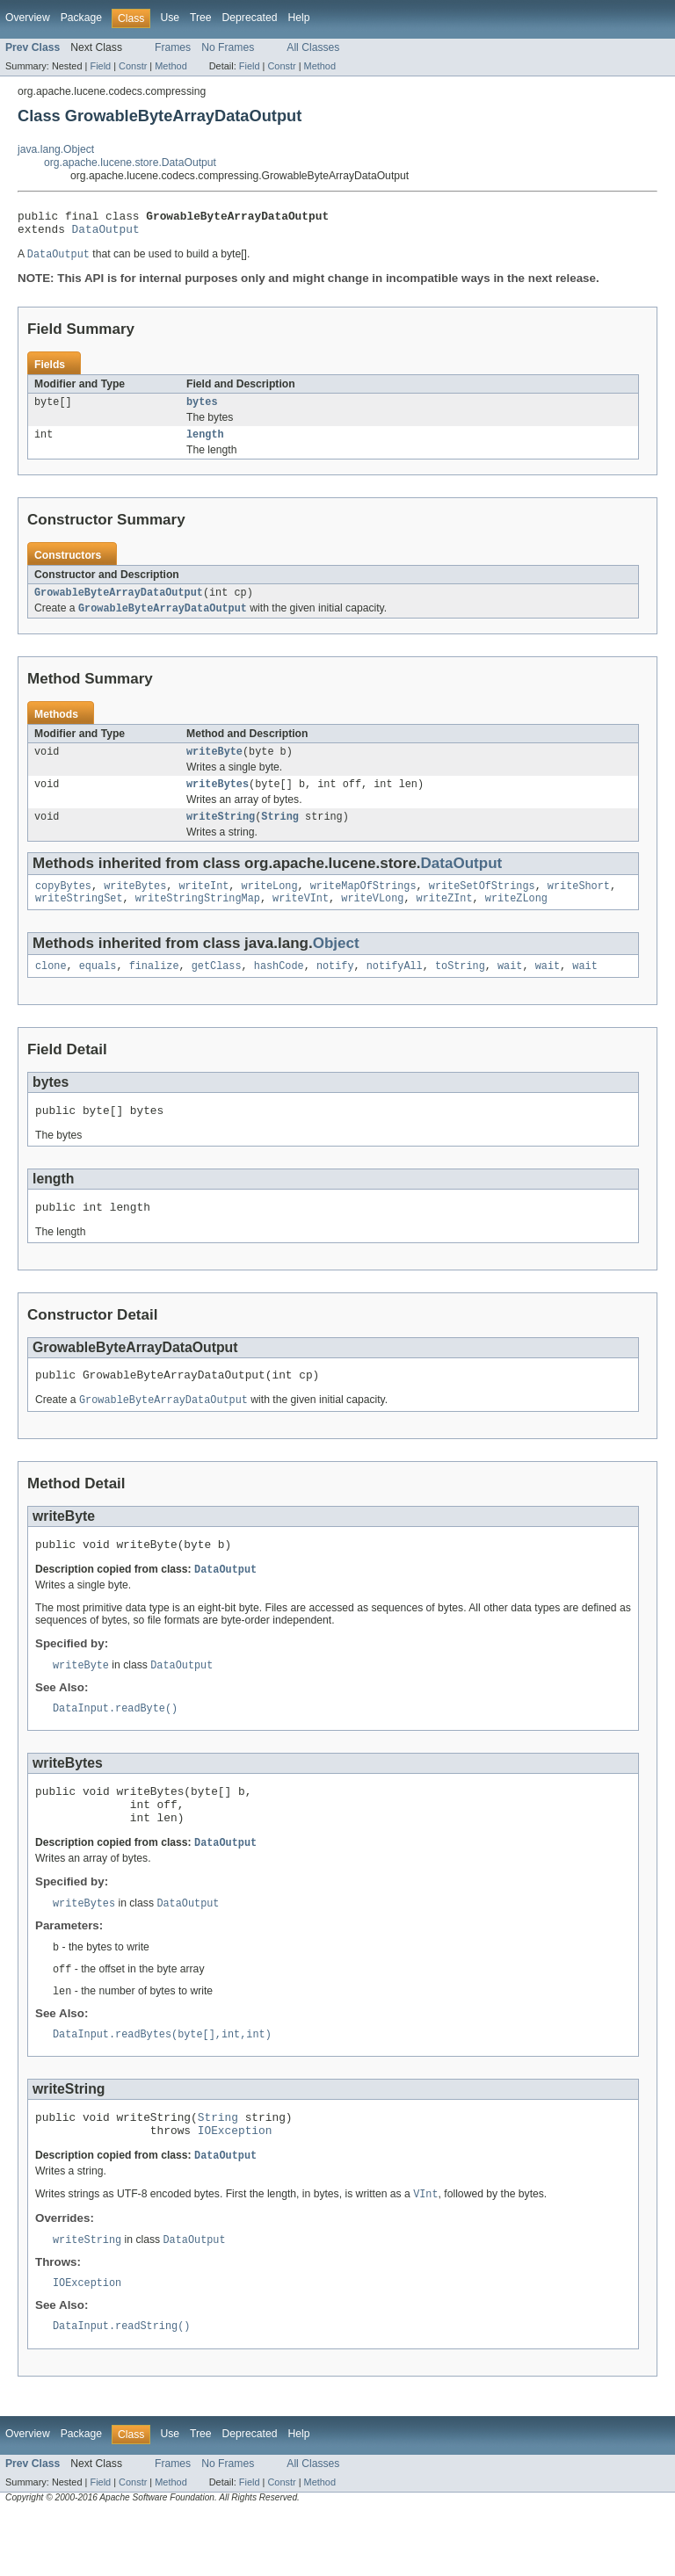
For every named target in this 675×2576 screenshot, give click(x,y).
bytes (202, 409)
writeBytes (217, 799)
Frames (173, 47)
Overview (27, 17)
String (280, 834)
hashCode (279, 988)
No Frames (227, 47)
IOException (235, 2187)
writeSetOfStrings (482, 905)
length (205, 444)
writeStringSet (79, 919)
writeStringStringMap (197, 919)
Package (81, 17)
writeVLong (372, 919)
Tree (201, 17)
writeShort (579, 905)
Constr (133, 66)
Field (100, 66)
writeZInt (445, 919)
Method (170, 66)
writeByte (214, 765)
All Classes (313, 47)
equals (98, 988)
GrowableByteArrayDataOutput (118, 604)
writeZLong (516, 919)
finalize (154, 988)
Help (298, 17)
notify (335, 988)
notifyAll (395, 988)
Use (169, 17)
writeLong (270, 905)
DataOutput (106, 234)
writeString (220, 834)
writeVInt (300, 919)
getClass (217, 988)
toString (460, 988)
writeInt (203, 905)
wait (509, 988)
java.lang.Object (56, 149)
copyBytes (63, 905)
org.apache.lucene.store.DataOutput (130, 162)
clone (51, 988)
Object (336, 964)
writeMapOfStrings (363, 905)
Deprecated (250, 17)
